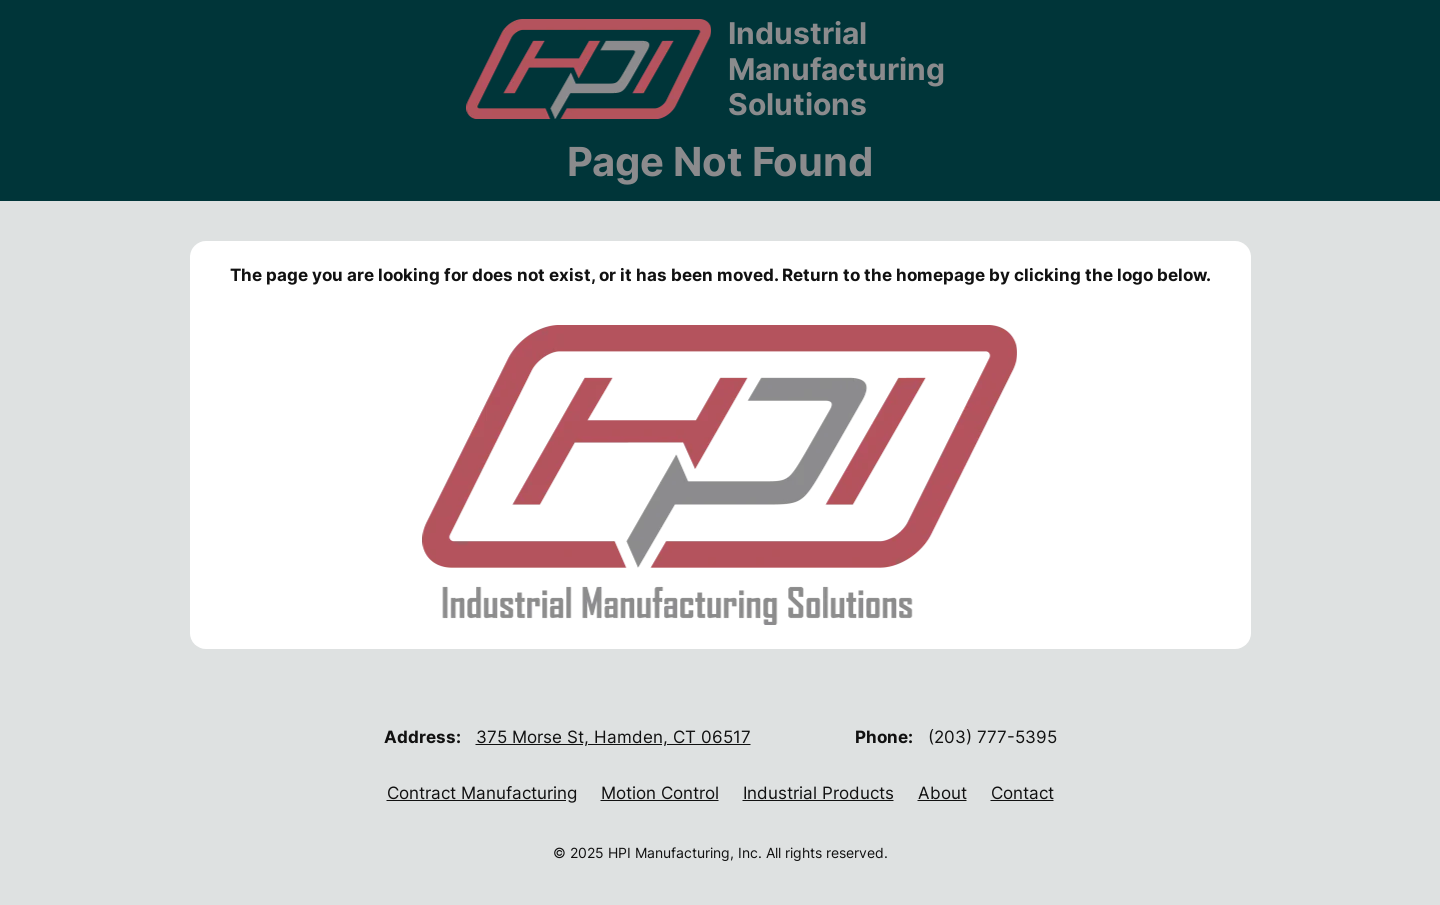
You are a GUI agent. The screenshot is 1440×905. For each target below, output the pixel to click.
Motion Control (660, 793)
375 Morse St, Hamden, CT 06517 (613, 737)
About (942, 793)
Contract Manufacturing (482, 793)
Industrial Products (818, 793)
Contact (1022, 793)
